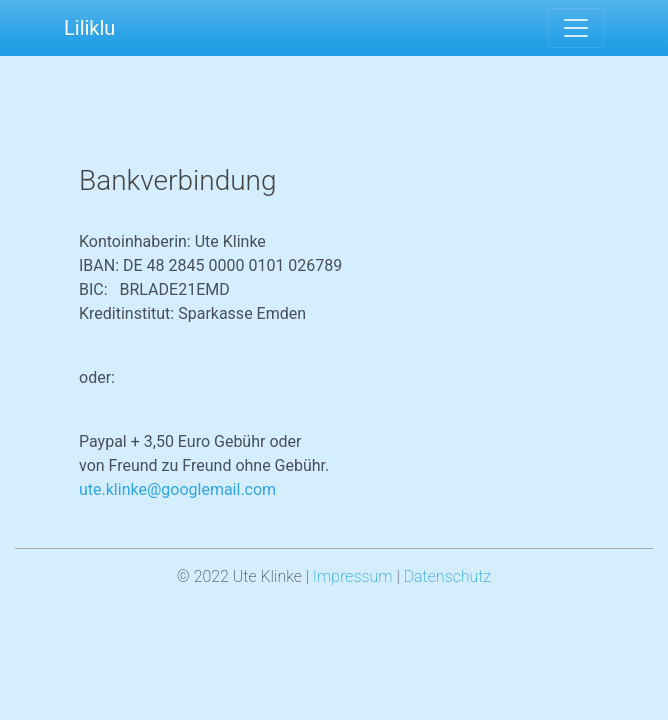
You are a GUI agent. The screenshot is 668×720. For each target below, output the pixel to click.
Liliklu (89, 28)
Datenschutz (448, 576)
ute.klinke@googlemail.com (177, 489)
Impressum (353, 576)
